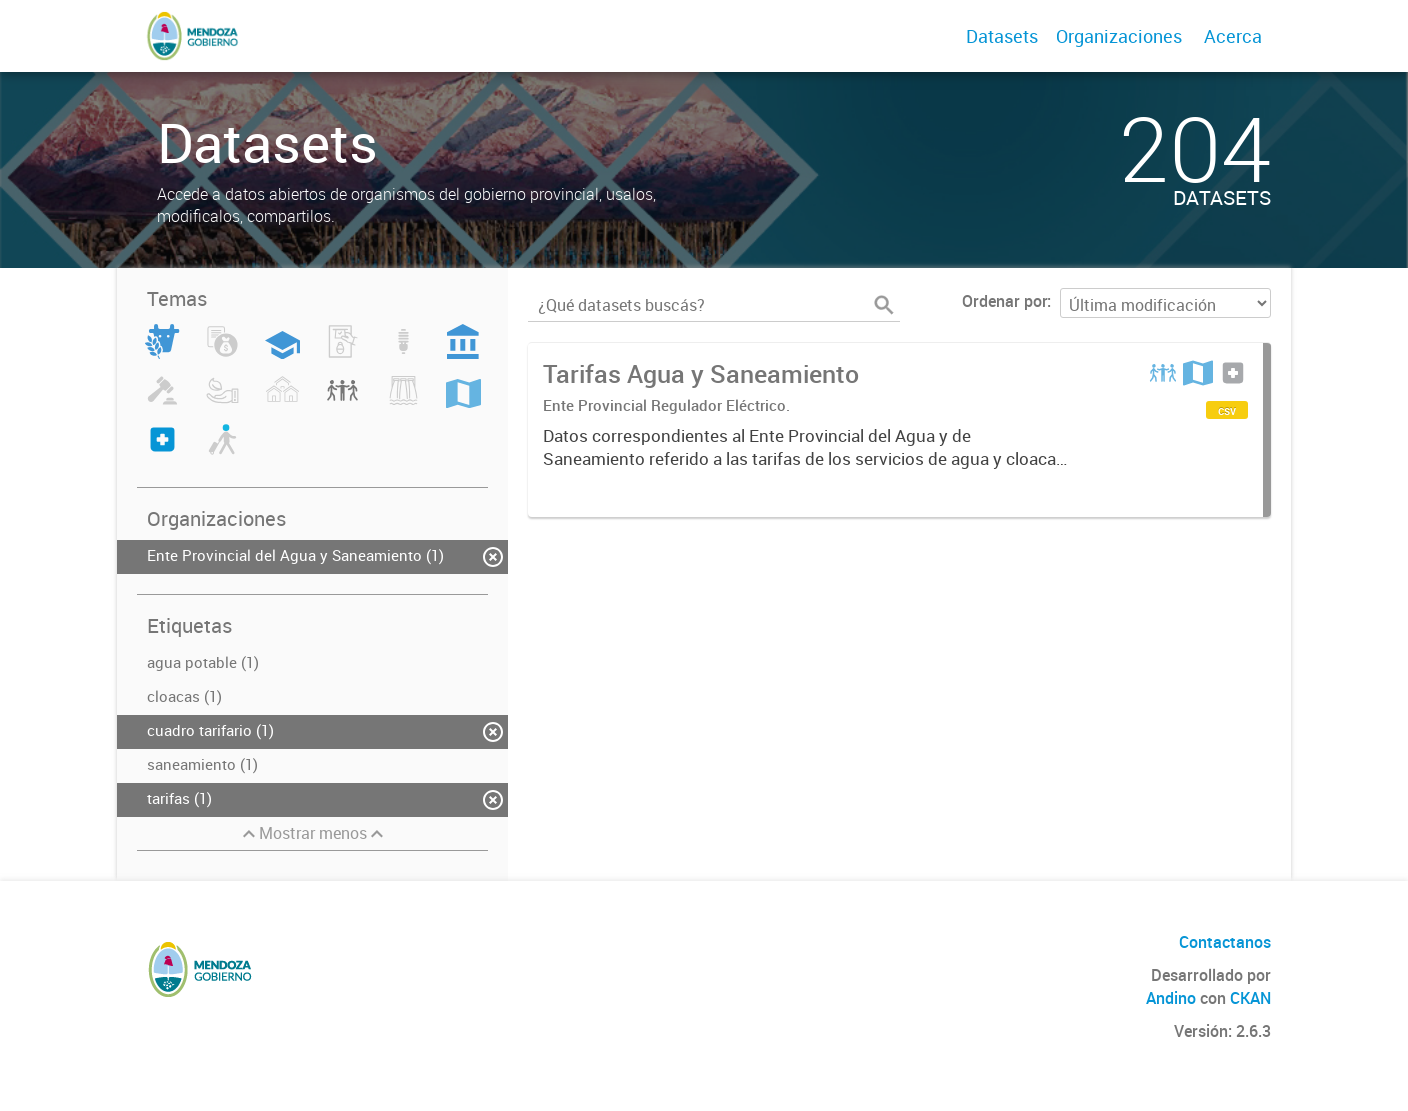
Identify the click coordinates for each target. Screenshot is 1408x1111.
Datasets (1002, 36)
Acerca (1233, 36)
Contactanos (1225, 942)
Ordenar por (1004, 301)
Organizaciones (1119, 36)
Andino (1171, 998)
